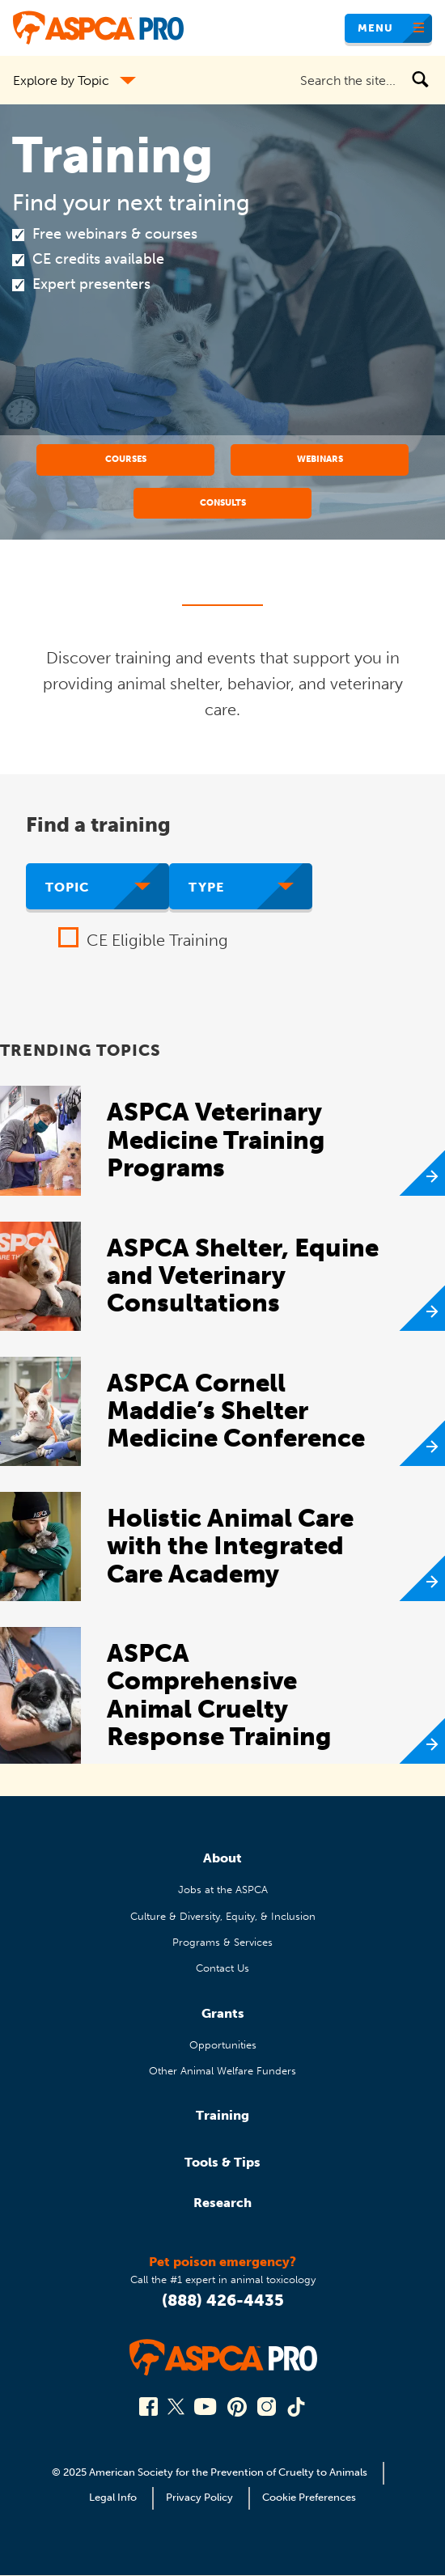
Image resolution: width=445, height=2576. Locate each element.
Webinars (320, 458)
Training (222, 2115)
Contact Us (222, 1968)
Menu (375, 28)
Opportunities (222, 2045)
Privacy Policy (199, 2497)
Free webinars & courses (114, 234)
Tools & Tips (222, 2162)
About (222, 1858)
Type (206, 887)
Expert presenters (91, 284)
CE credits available (98, 259)
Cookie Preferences (309, 2497)
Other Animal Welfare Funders (222, 2071)
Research (222, 2202)
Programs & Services (222, 1942)
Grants (222, 2013)
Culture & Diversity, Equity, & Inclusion (223, 1916)
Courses (125, 458)
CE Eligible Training (157, 940)
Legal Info (113, 2497)
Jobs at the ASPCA (223, 1889)
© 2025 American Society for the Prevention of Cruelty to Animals (211, 2472)
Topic (67, 887)
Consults (223, 502)
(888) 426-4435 (223, 2300)
